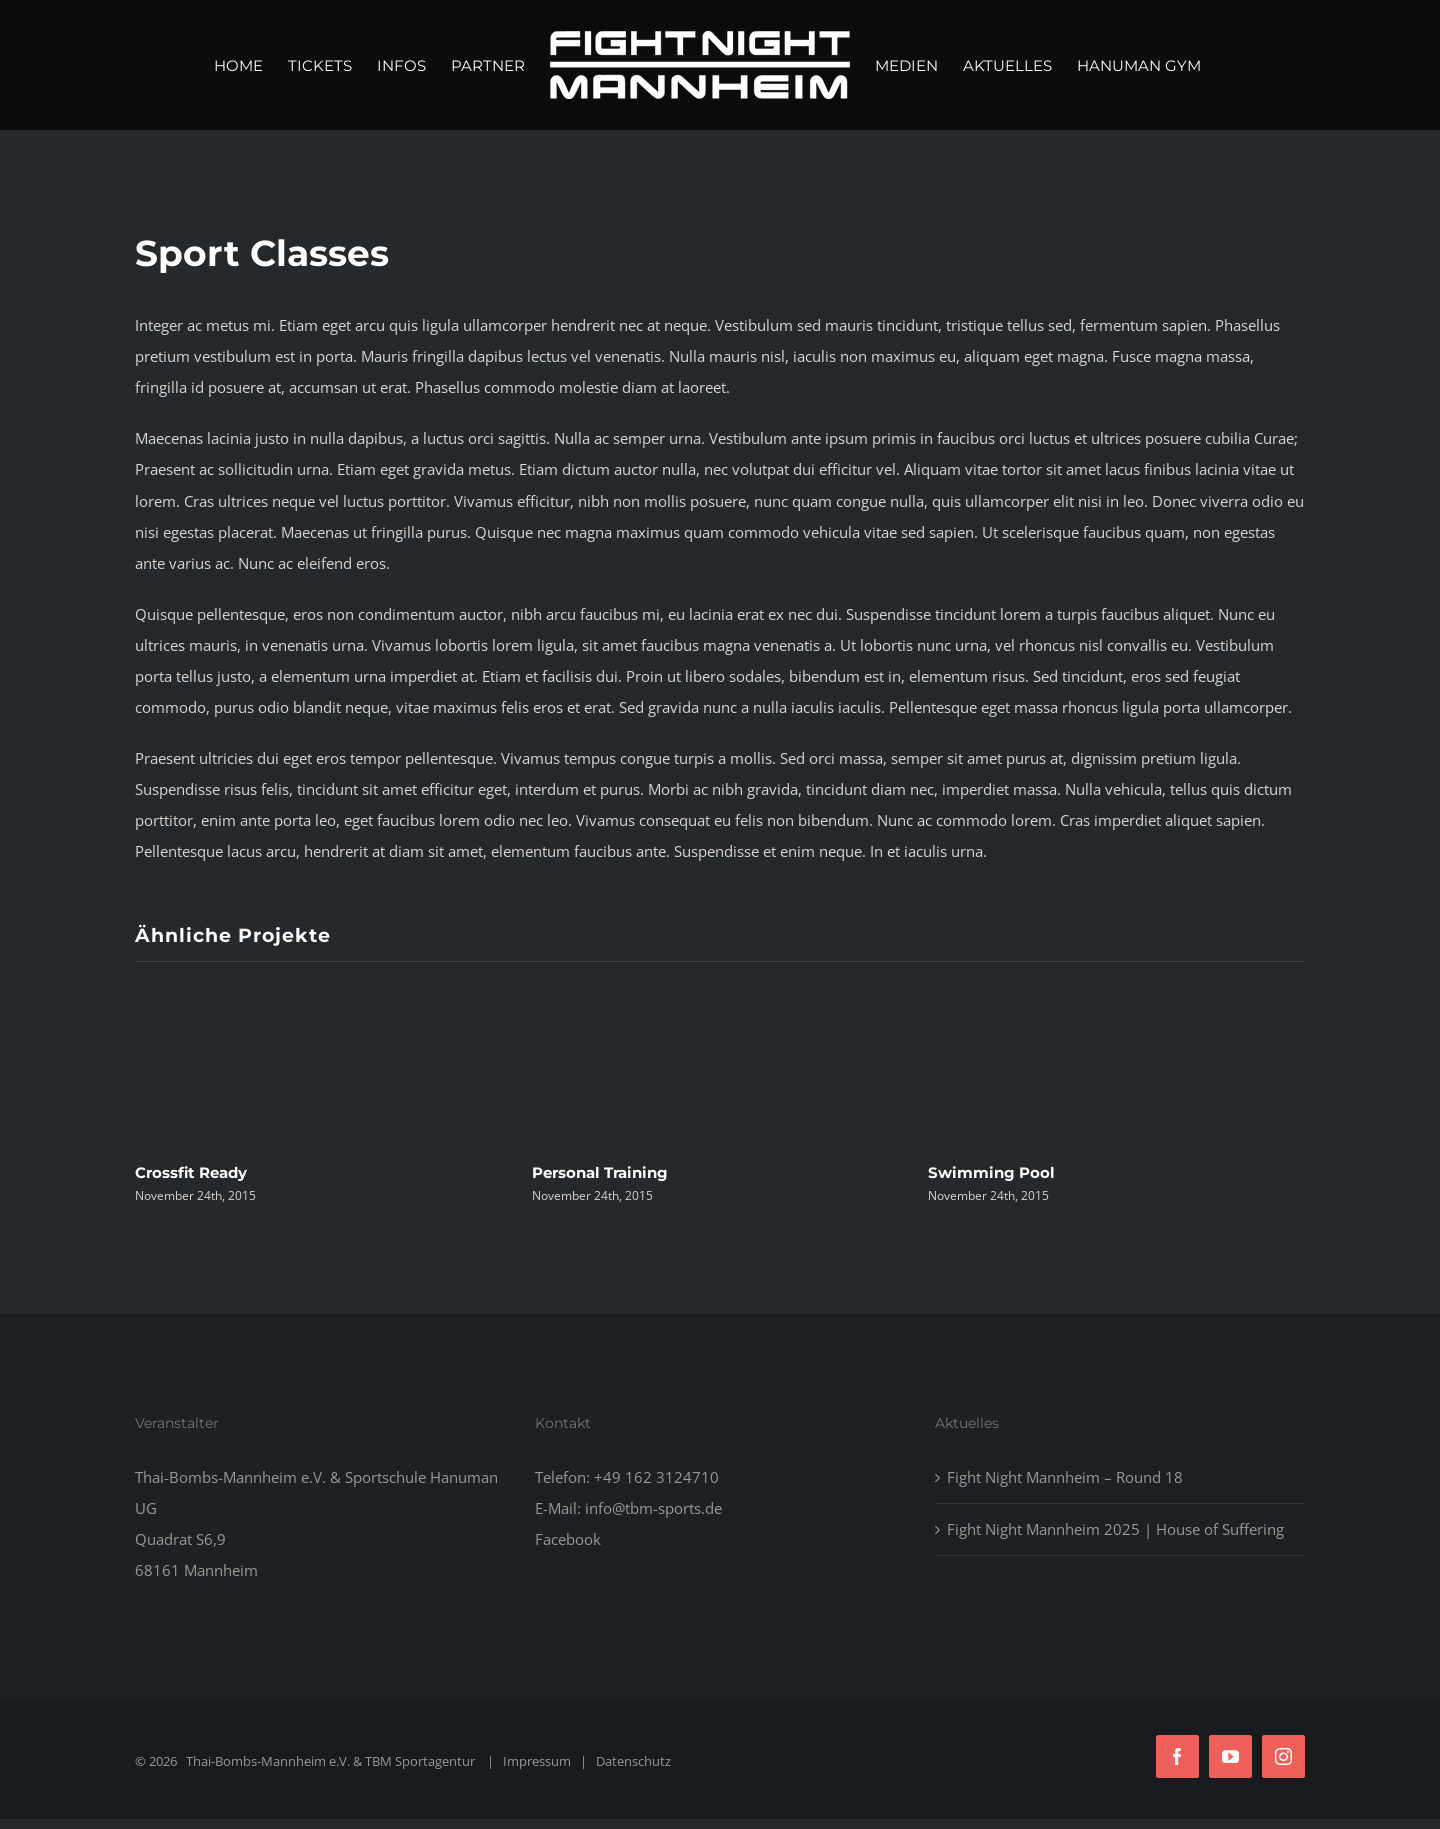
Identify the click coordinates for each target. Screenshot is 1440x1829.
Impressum (537, 1761)
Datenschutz (633, 1761)
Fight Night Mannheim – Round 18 (1065, 1477)
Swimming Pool (991, 1172)
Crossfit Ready (191, 1172)
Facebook (568, 1539)
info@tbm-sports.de (653, 1508)
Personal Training (600, 1172)
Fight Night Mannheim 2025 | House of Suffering (1115, 1529)
